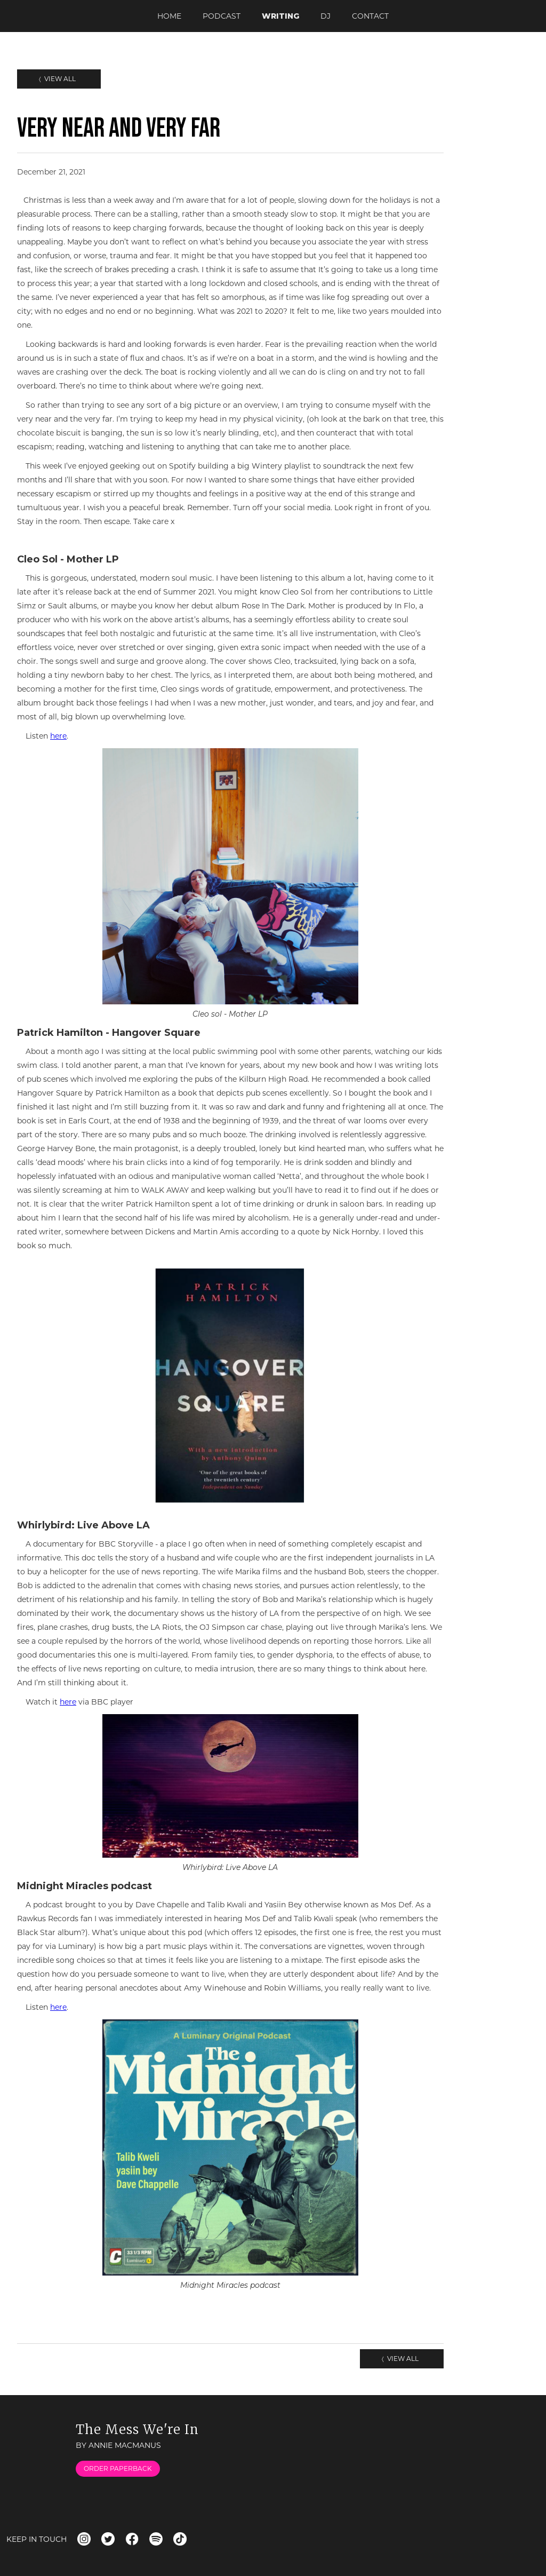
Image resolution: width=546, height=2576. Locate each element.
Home (169, 16)
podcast (221, 16)
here (58, 736)
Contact (370, 16)
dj (325, 16)
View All (59, 79)
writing (280, 16)
